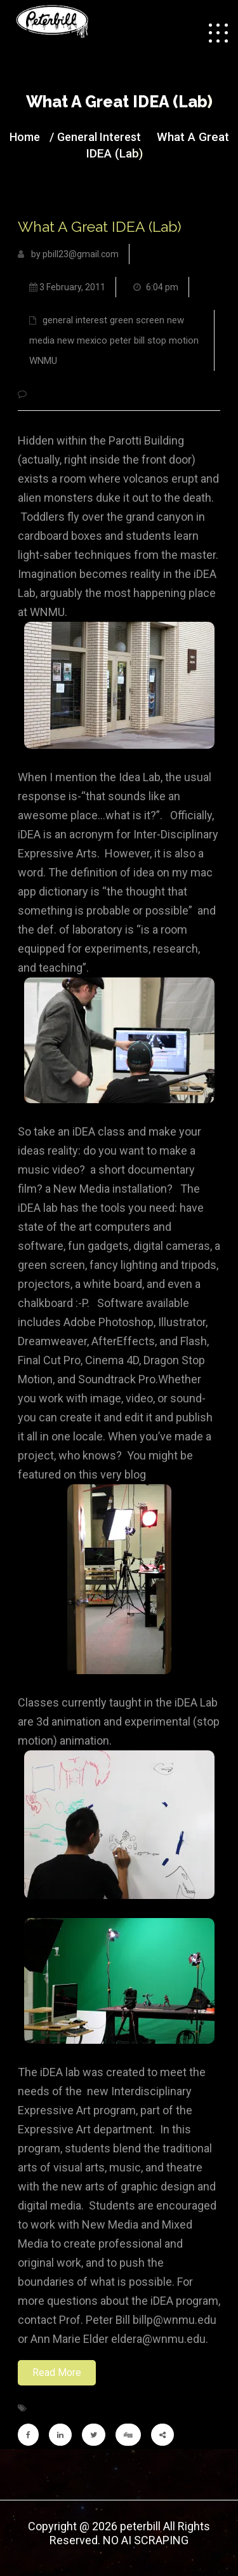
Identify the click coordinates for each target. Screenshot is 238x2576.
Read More (56, 2372)
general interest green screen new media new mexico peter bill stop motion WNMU (114, 340)
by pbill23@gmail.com (68, 254)
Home (25, 137)
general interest (99, 137)
